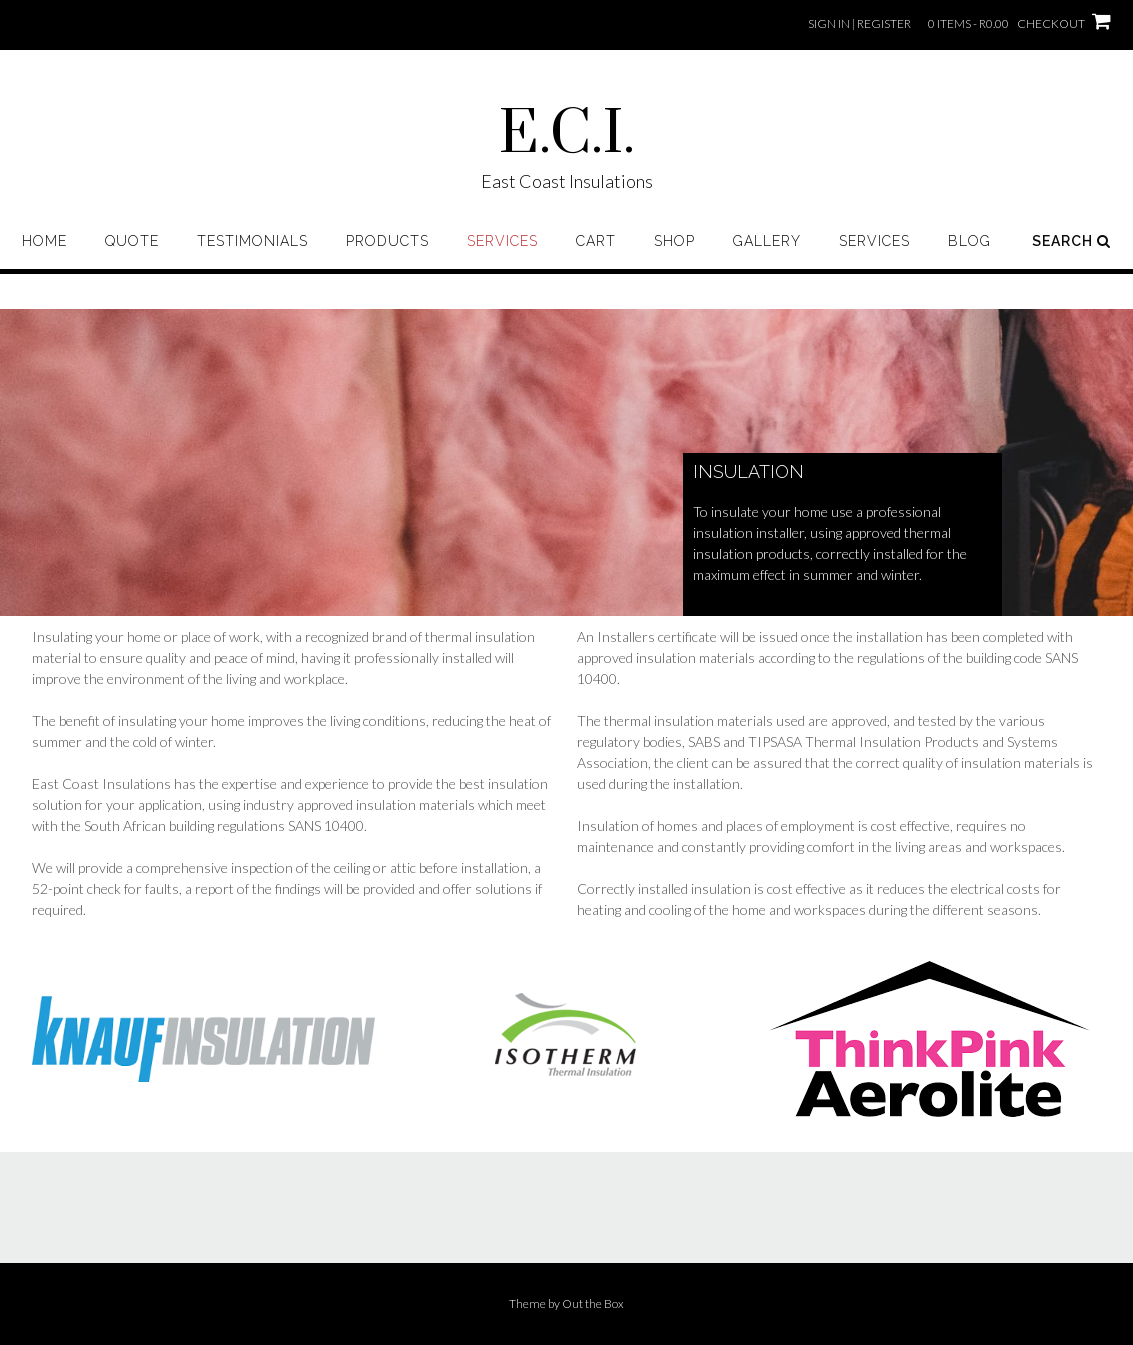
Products (387, 241)
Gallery (767, 241)
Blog (969, 241)
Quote (132, 241)
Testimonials (252, 241)
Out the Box (593, 1303)
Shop (674, 241)
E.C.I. (567, 135)
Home (44, 241)
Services (502, 241)
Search (1071, 241)
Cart (596, 241)
